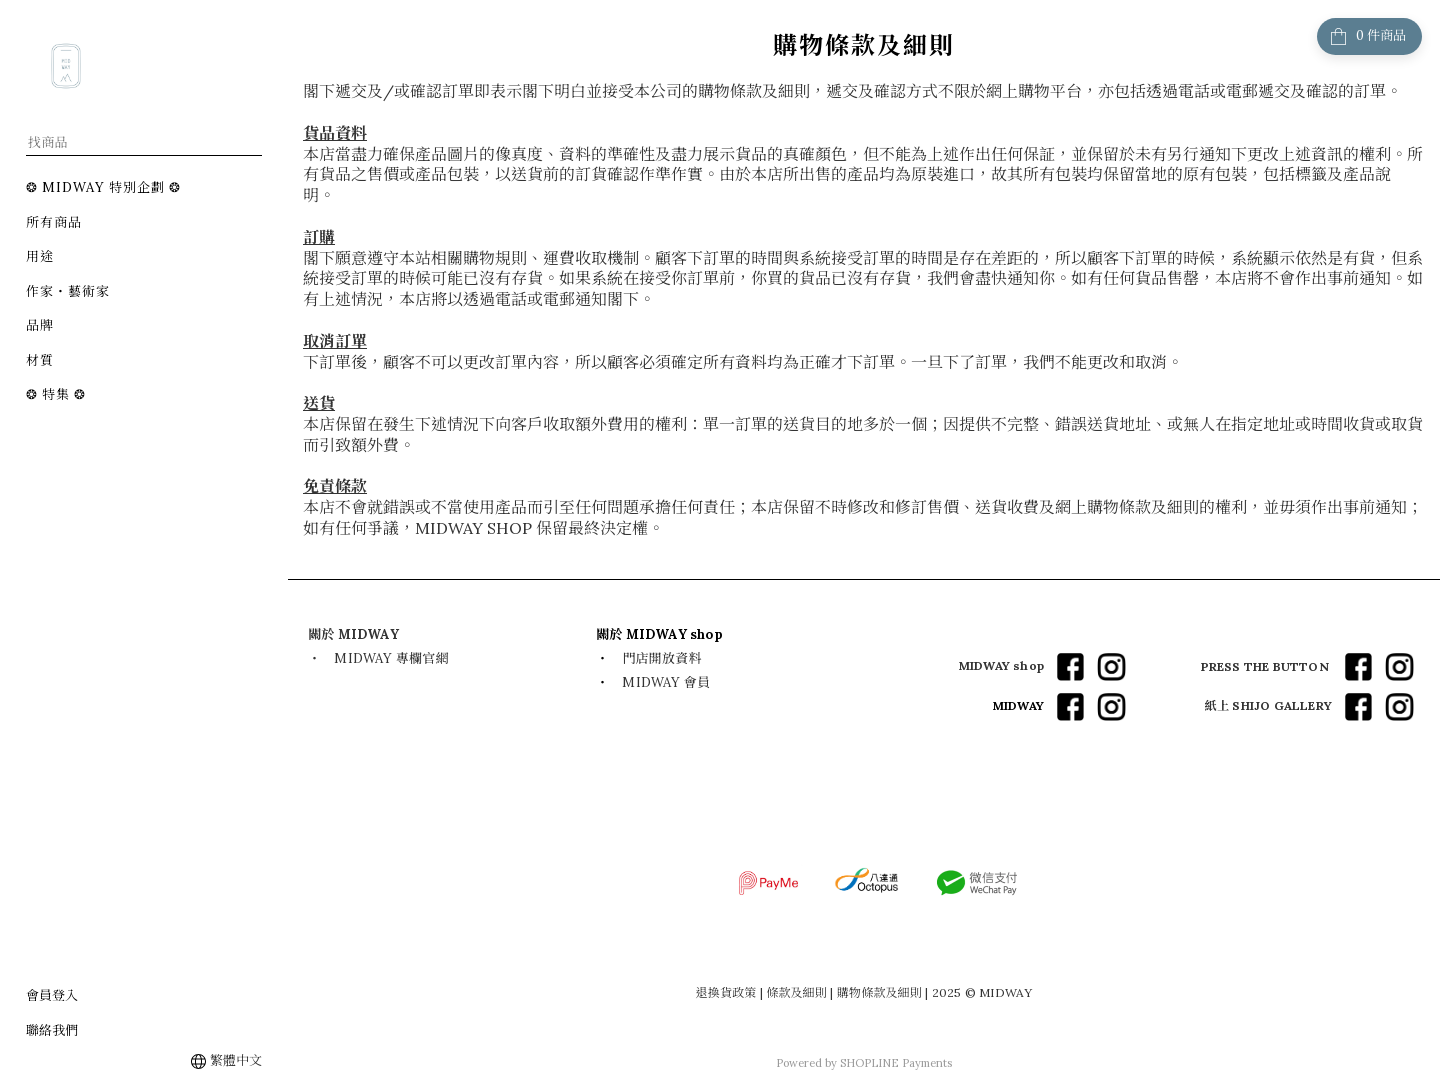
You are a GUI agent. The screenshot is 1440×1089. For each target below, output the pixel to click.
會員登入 (52, 995)
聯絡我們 (52, 1030)
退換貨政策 (726, 992)
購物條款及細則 (879, 992)
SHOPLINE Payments (896, 1063)
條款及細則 (796, 992)
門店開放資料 (661, 658)
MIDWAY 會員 (666, 682)
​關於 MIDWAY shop (659, 634)
